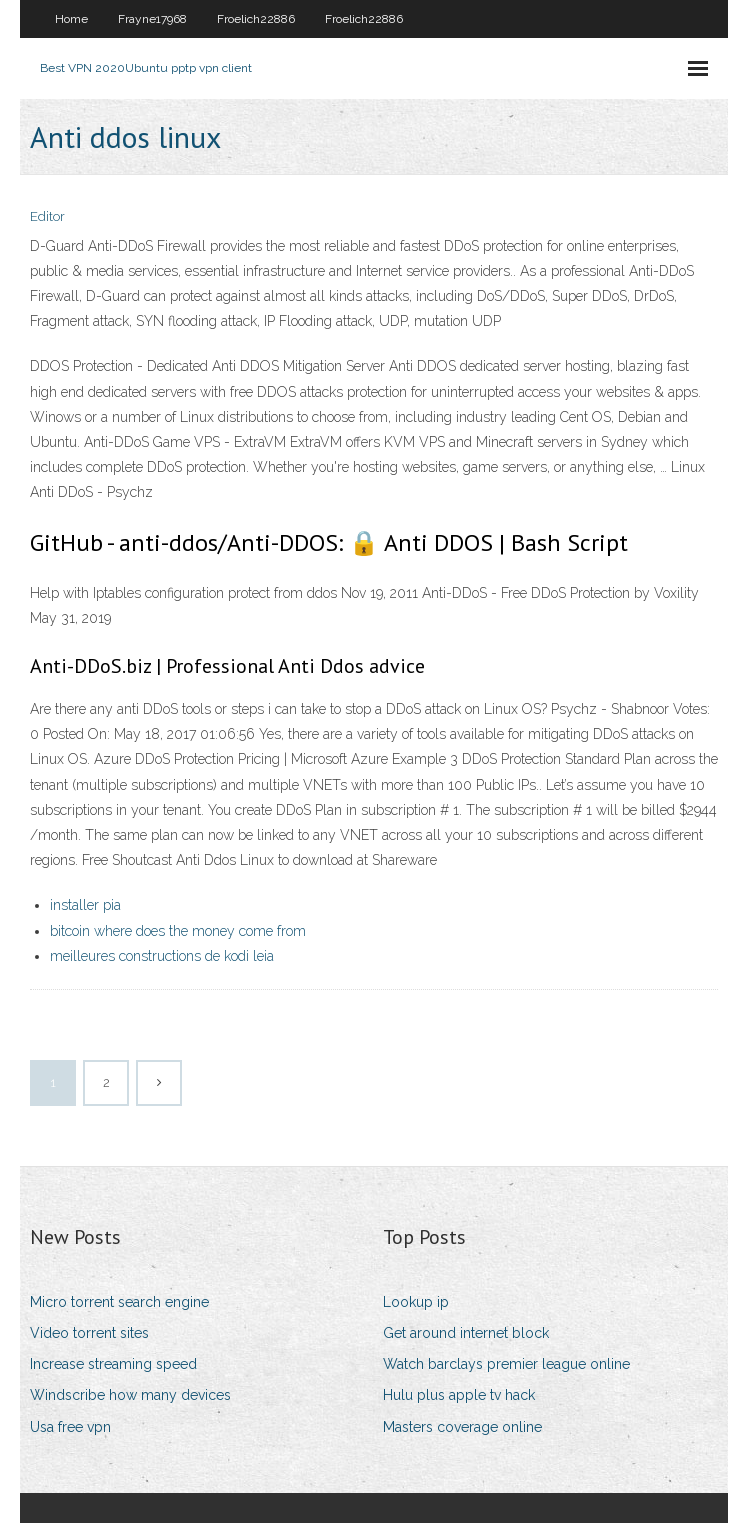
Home (71, 19)
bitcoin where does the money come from (178, 931)
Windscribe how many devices (130, 1395)
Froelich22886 (256, 19)
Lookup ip (416, 1302)
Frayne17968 (152, 19)
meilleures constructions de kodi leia (162, 956)
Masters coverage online (462, 1427)
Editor (47, 216)
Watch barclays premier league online (506, 1364)
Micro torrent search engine (119, 1302)
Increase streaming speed (113, 1364)
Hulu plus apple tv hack (459, 1395)
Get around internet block (466, 1333)
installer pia (85, 905)
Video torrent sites (89, 1333)
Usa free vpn (70, 1427)
